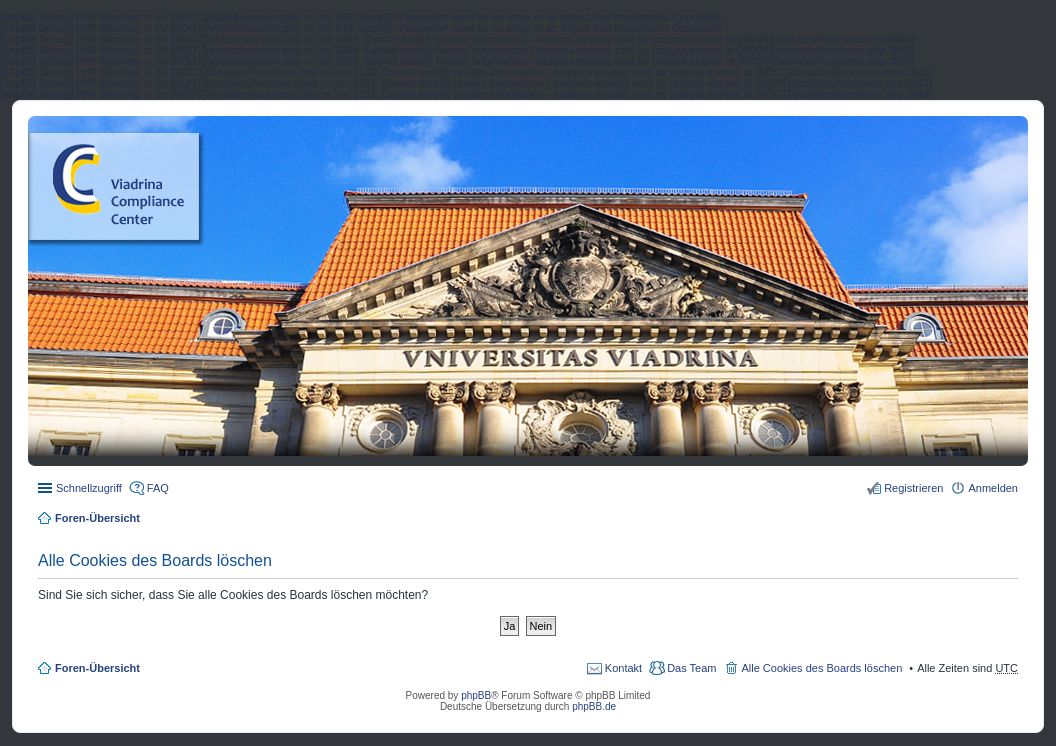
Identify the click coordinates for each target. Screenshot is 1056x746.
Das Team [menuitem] (691, 668)
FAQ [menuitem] (158, 488)
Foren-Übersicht (97, 518)
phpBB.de (594, 706)
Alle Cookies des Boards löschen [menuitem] (821, 668)
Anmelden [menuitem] (993, 488)
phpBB (476, 695)
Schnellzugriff (89, 488)
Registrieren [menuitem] (913, 488)
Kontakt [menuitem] (623, 668)
